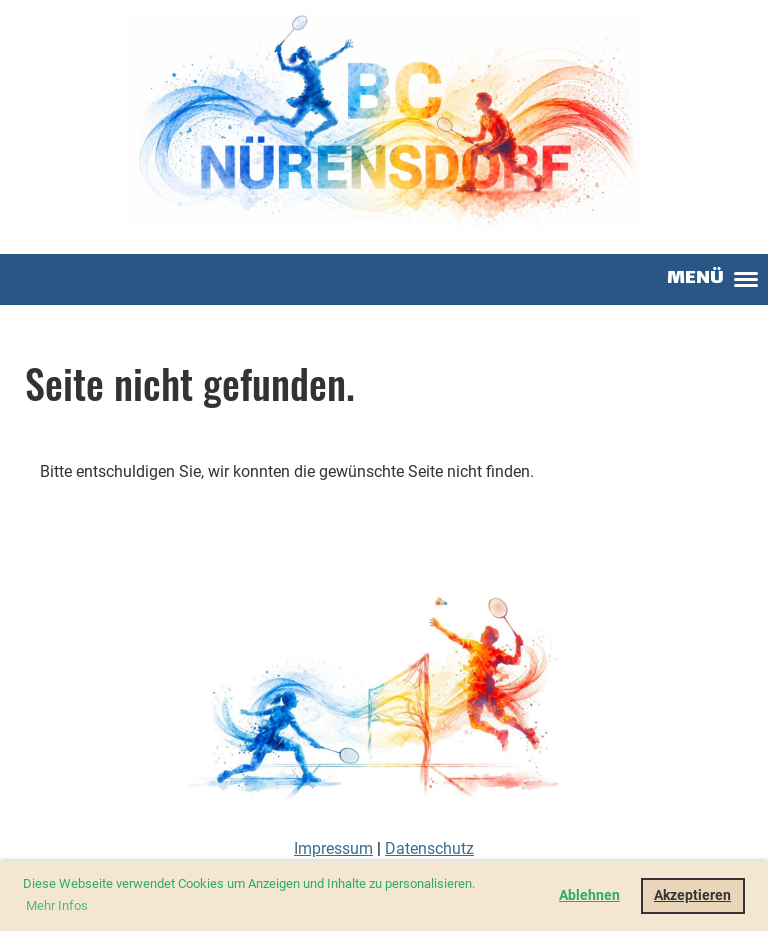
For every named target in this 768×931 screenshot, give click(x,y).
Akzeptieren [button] (692, 895)
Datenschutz (429, 848)
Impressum (333, 848)
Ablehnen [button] (589, 895)
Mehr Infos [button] (57, 905)
